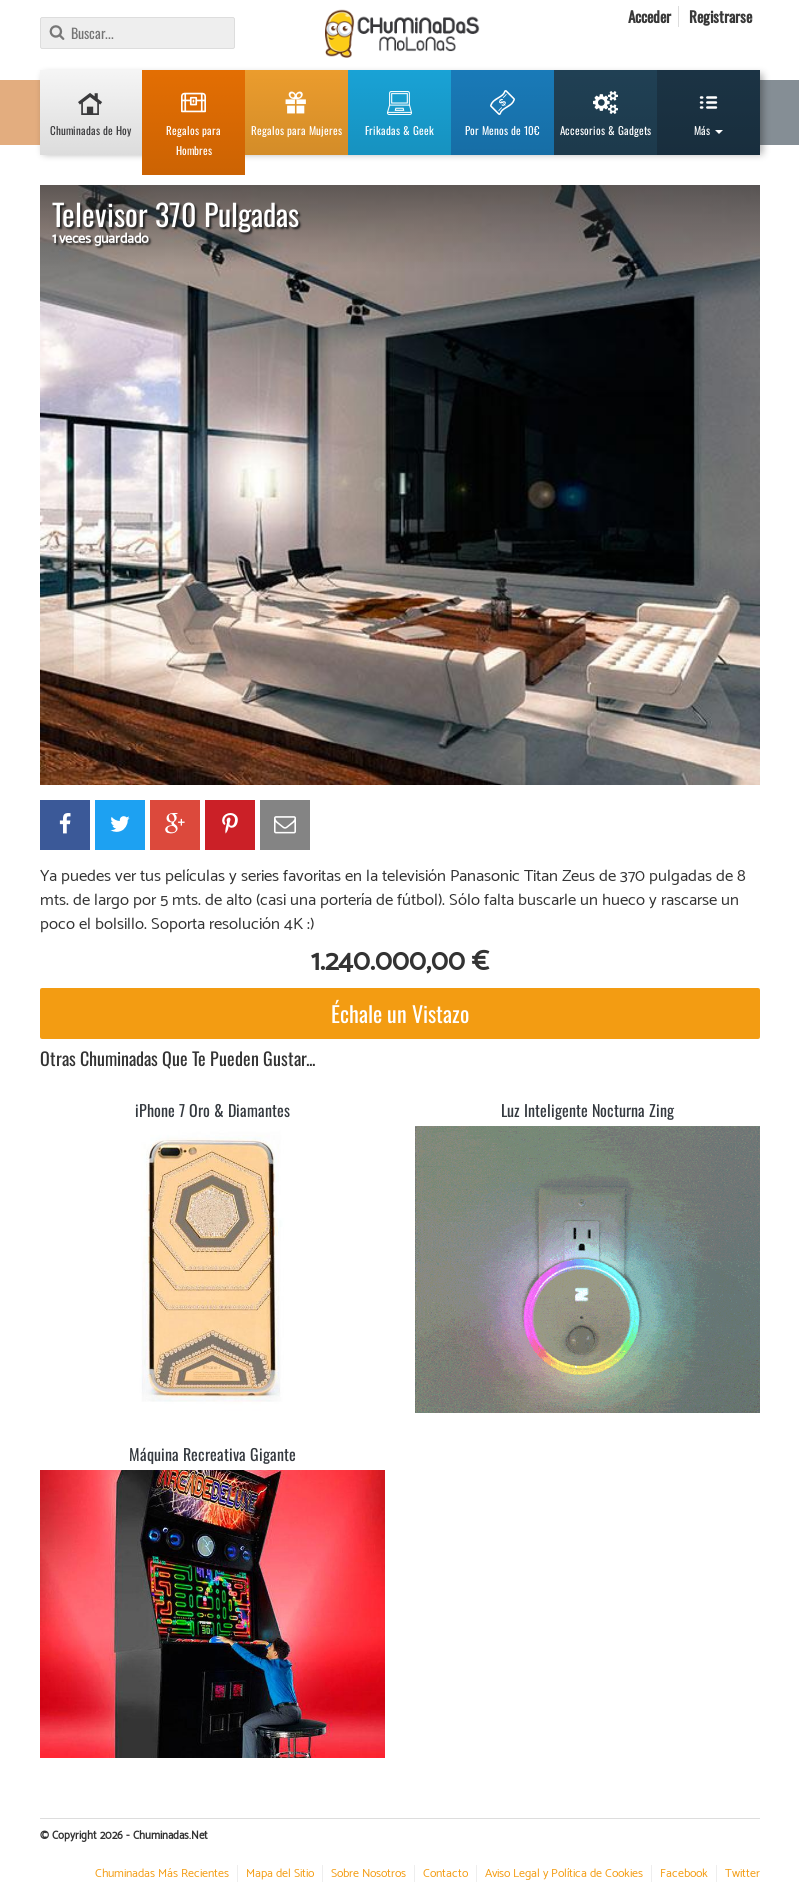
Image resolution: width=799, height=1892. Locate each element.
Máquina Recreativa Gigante (212, 1454)
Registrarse (720, 16)
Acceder (649, 16)
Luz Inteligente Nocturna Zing (587, 1110)
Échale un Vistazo (400, 1013)
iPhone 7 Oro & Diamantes (212, 1110)
